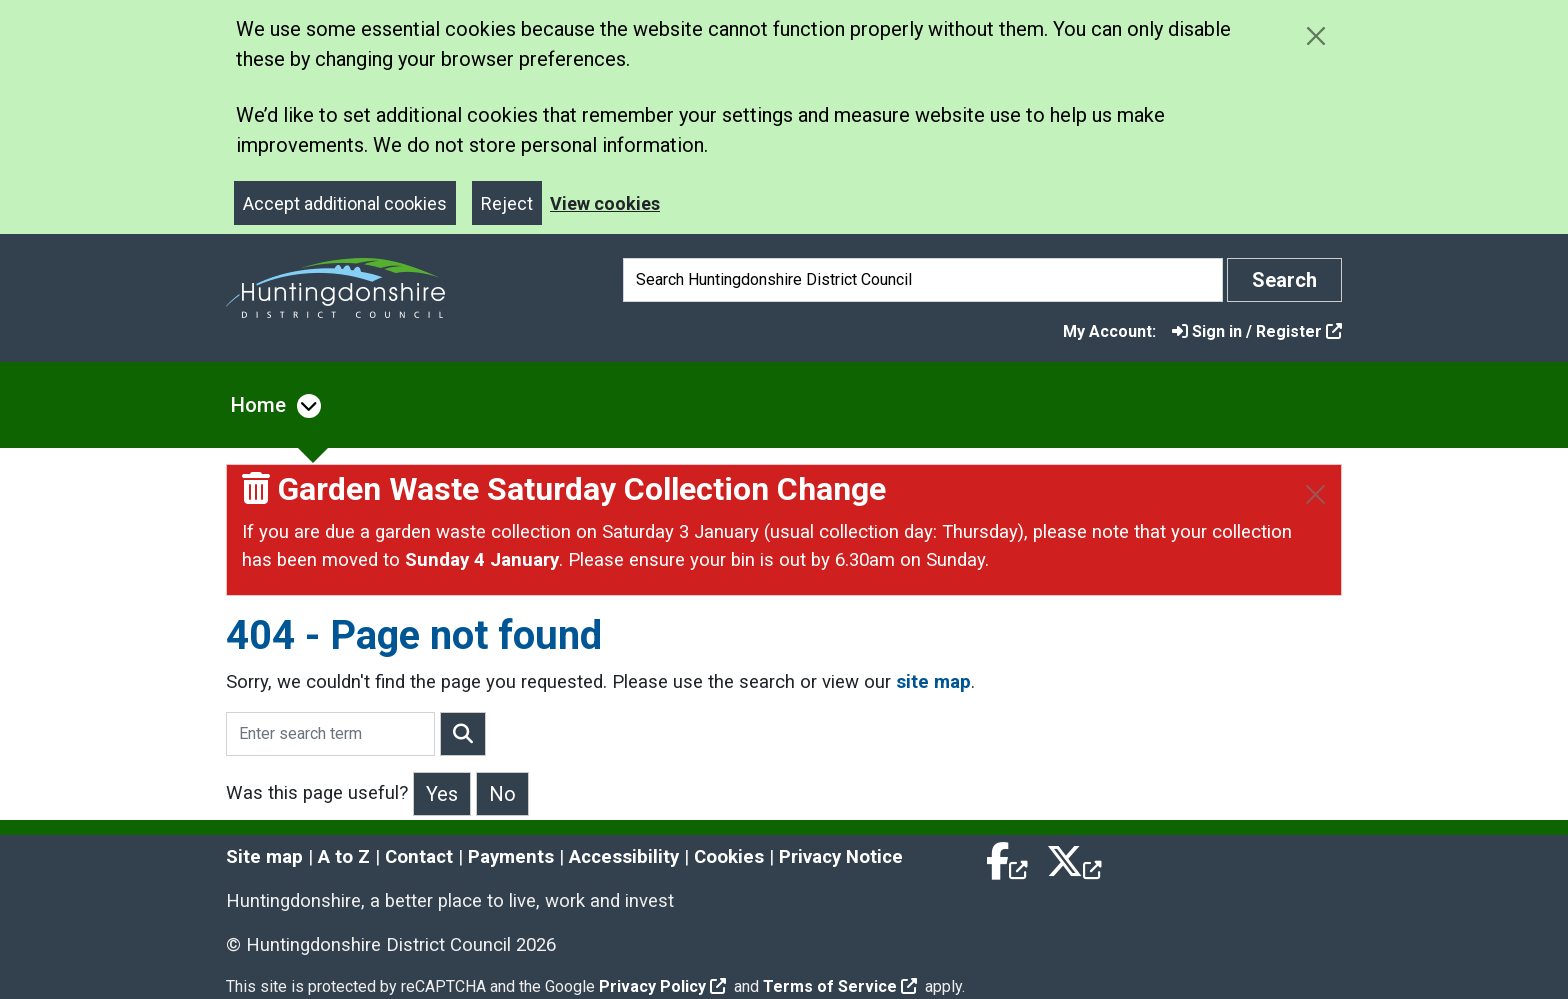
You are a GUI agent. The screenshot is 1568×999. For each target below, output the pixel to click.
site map (933, 682)
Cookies (729, 857)
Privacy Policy (662, 986)
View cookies (605, 203)
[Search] (923, 280)
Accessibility (624, 857)
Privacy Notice (841, 857)
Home (258, 405)
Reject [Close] (507, 203)
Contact (419, 857)
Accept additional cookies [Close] (345, 203)
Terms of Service (840, 986)
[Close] (1315, 494)
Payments (511, 857)
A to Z (344, 857)
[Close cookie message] (1315, 35)
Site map (264, 857)
